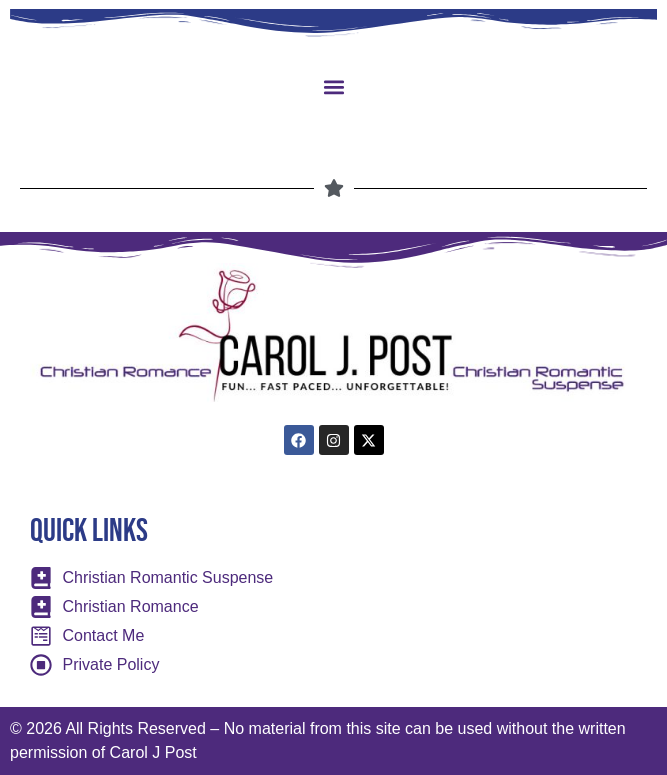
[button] (333, 86)
